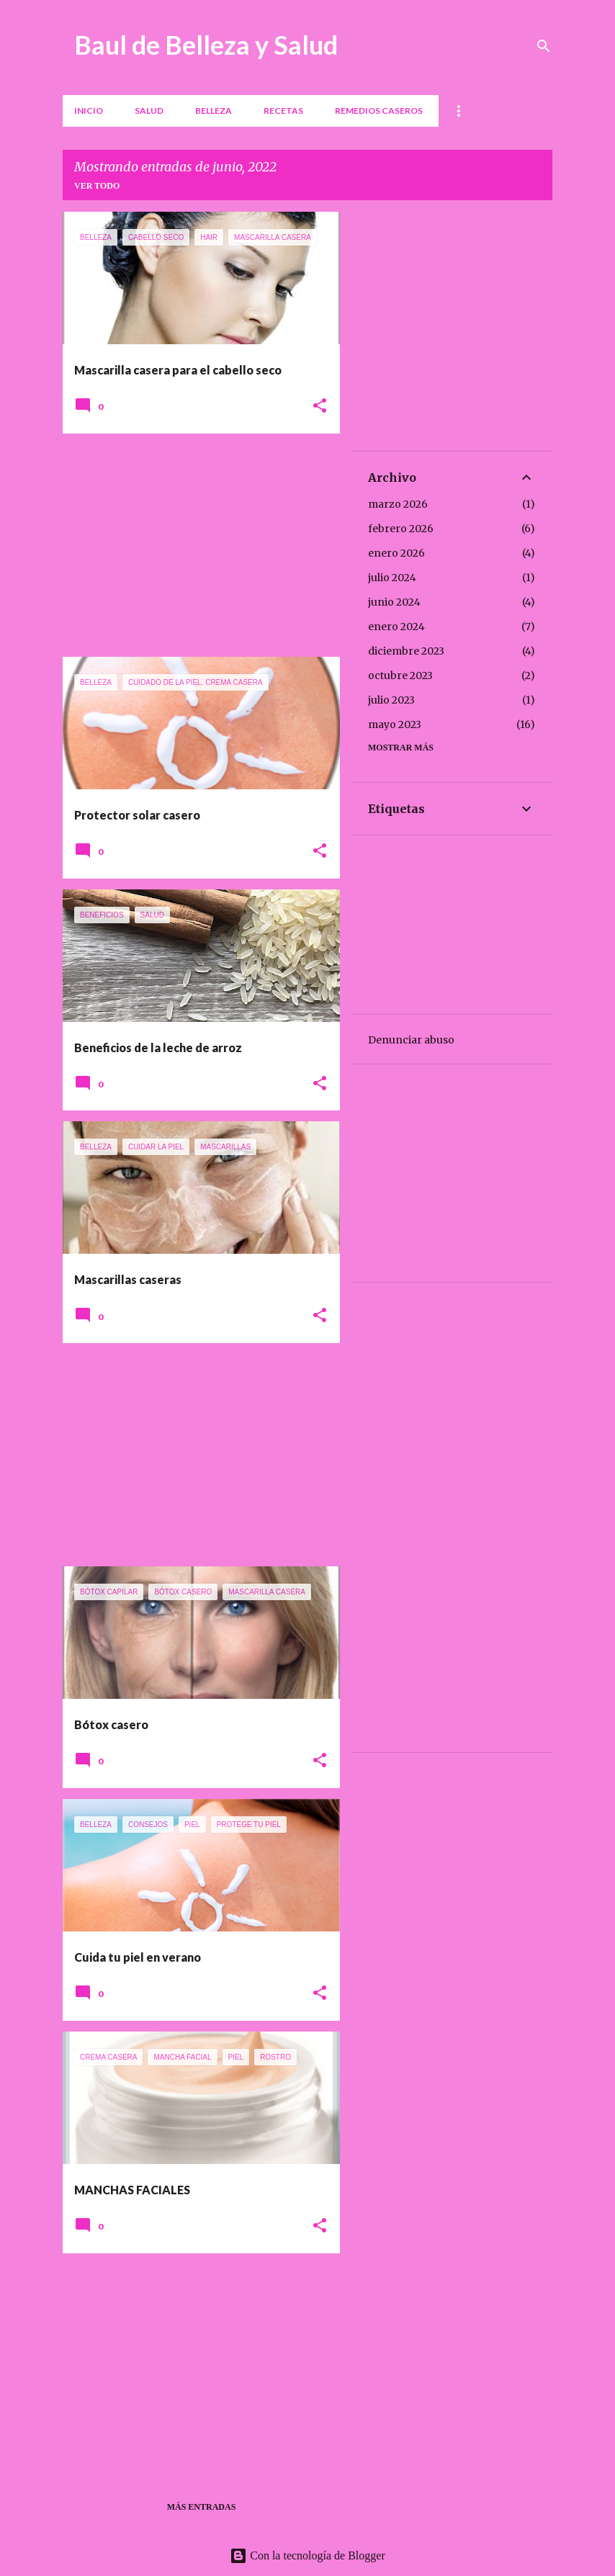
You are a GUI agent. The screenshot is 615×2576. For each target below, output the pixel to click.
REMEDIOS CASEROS (379, 110)
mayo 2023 (394, 724)
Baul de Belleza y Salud (206, 44)
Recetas (283, 110)
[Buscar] (543, 46)
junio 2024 (394, 602)
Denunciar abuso (411, 1039)
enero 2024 (396, 626)
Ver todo (97, 186)
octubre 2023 (400, 675)
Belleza (213, 110)
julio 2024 (392, 577)
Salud (149, 110)
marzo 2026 (398, 504)
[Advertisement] (196, 545)
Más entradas (201, 2507)
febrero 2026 (401, 528)
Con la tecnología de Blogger (307, 2555)
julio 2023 (391, 700)
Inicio (88, 110)
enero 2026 (396, 553)
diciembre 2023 (406, 651)
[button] (319, 406)
